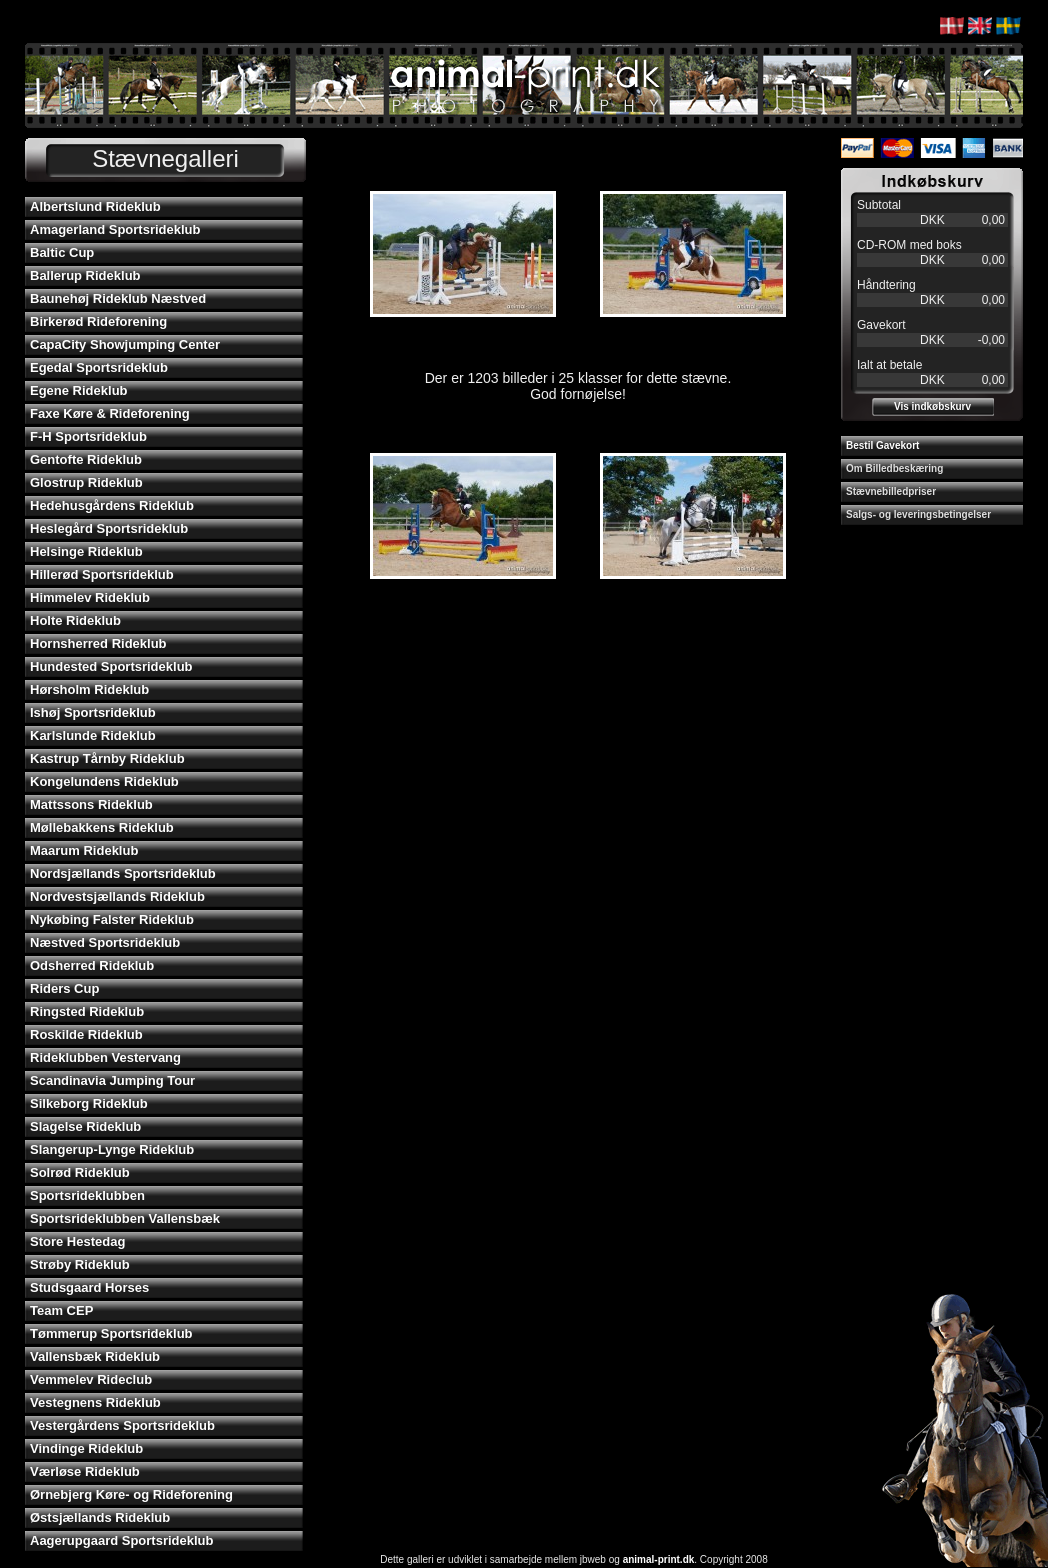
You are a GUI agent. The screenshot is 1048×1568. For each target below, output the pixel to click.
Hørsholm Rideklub (89, 689)
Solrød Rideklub (80, 1172)
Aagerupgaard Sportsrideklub (121, 1540)
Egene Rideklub (79, 390)
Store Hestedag (77, 1241)
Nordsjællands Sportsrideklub (123, 873)
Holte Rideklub (75, 620)
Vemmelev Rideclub (91, 1379)
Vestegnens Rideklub (95, 1402)
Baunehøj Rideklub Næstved (118, 298)
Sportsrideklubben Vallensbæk (125, 1218)
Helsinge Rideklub (86, 551)
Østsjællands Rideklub (100, 1517)
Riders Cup (64, 988)
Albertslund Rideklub (95, 206)
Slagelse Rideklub (85, 1126)
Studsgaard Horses (89, 1287)
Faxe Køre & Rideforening (110, 413)
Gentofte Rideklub (86, 459)
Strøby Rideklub (80, 1264)
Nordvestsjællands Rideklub (117, 896)
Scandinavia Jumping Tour (112, 1080)
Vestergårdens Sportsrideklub (122, 1425)
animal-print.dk (659, 1559)
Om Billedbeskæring (894, 468)
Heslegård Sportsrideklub (109, 528)
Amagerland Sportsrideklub (115, 229)
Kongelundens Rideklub (104, 781)
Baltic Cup (62, 252)
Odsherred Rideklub (92, 965)
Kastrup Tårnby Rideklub (107, 758)
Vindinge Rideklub (86, 1448)
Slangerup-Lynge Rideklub (112, 1149)
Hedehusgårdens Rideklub (112, 505)
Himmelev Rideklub (90, 597)
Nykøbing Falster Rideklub (112, 919)
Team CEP (61, 1310)
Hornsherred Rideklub (98, 643)
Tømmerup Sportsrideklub (111, 1333)
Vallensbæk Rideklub (95, 1356)
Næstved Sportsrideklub (105, 942)
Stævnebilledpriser (891, 491)
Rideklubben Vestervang (105, 1057)
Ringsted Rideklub (87, 1011)
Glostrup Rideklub (86, 482)
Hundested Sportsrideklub (111, 666)
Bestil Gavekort (882, 445)
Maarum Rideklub (84, 850)
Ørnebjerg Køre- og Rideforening (131, 1494)
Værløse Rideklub (85, 1471)
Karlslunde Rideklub (93, 735)
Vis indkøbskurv (932, 406)
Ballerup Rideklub (85, 275)
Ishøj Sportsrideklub (93, 712)
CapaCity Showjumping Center (125, 344)
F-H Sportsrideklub (88, 436)
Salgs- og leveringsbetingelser (918, 514)
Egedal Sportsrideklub (99, 367)
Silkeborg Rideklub (89, 1103)
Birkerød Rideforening (98, 321)
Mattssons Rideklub (91, 804)
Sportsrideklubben (87, 1195)
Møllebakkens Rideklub (102, 827)
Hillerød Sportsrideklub (102, 574)
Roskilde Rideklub (86, 1034)
